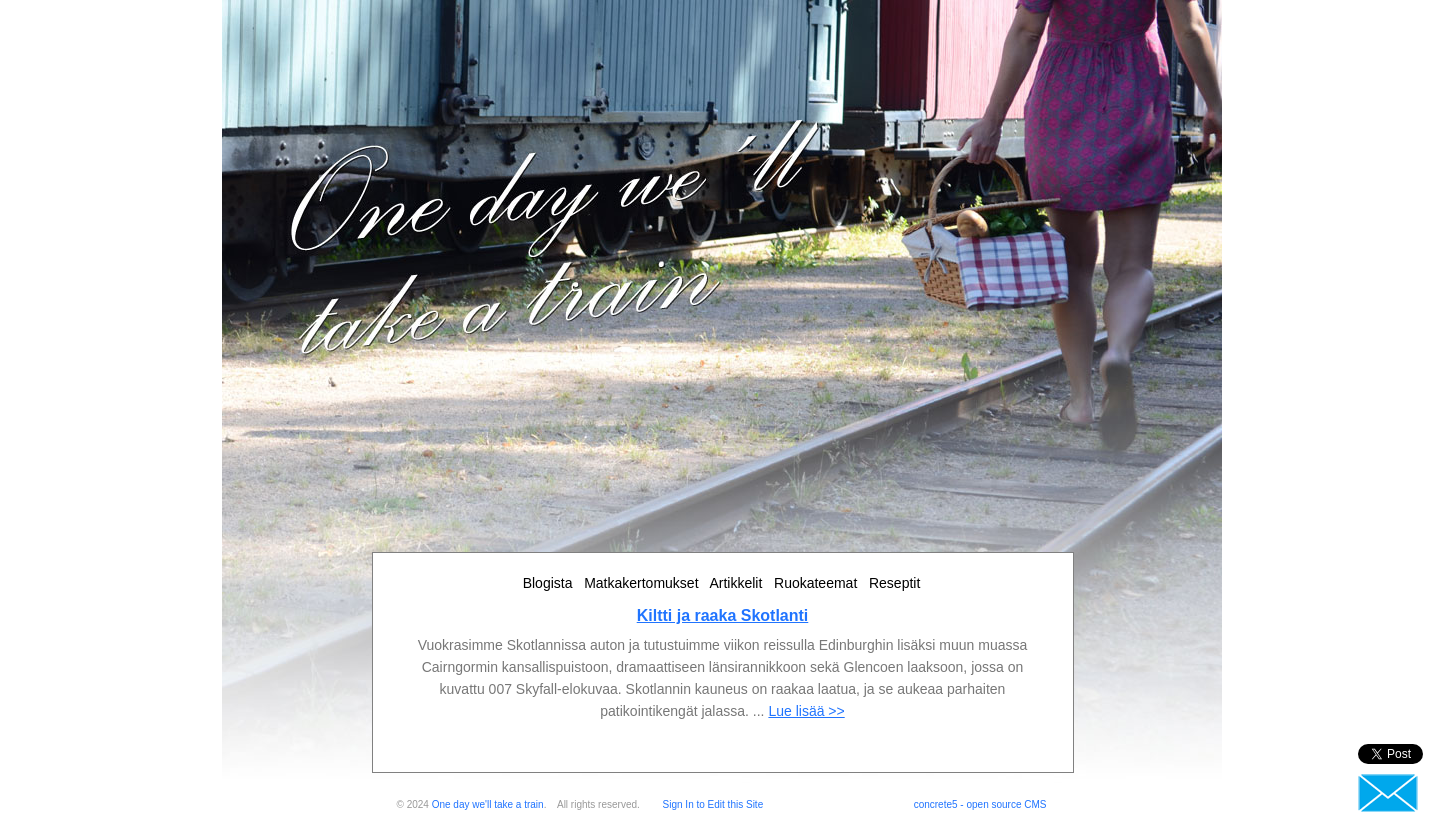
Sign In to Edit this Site (713, 804)
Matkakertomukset (641, 583)
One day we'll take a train (488, 804)
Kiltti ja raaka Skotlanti (723, 615)
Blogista (548, 583)
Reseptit (894, 583)
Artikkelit (735, 583)
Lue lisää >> (806, 711)
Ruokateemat (815, 583)
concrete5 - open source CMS (980, 804)
